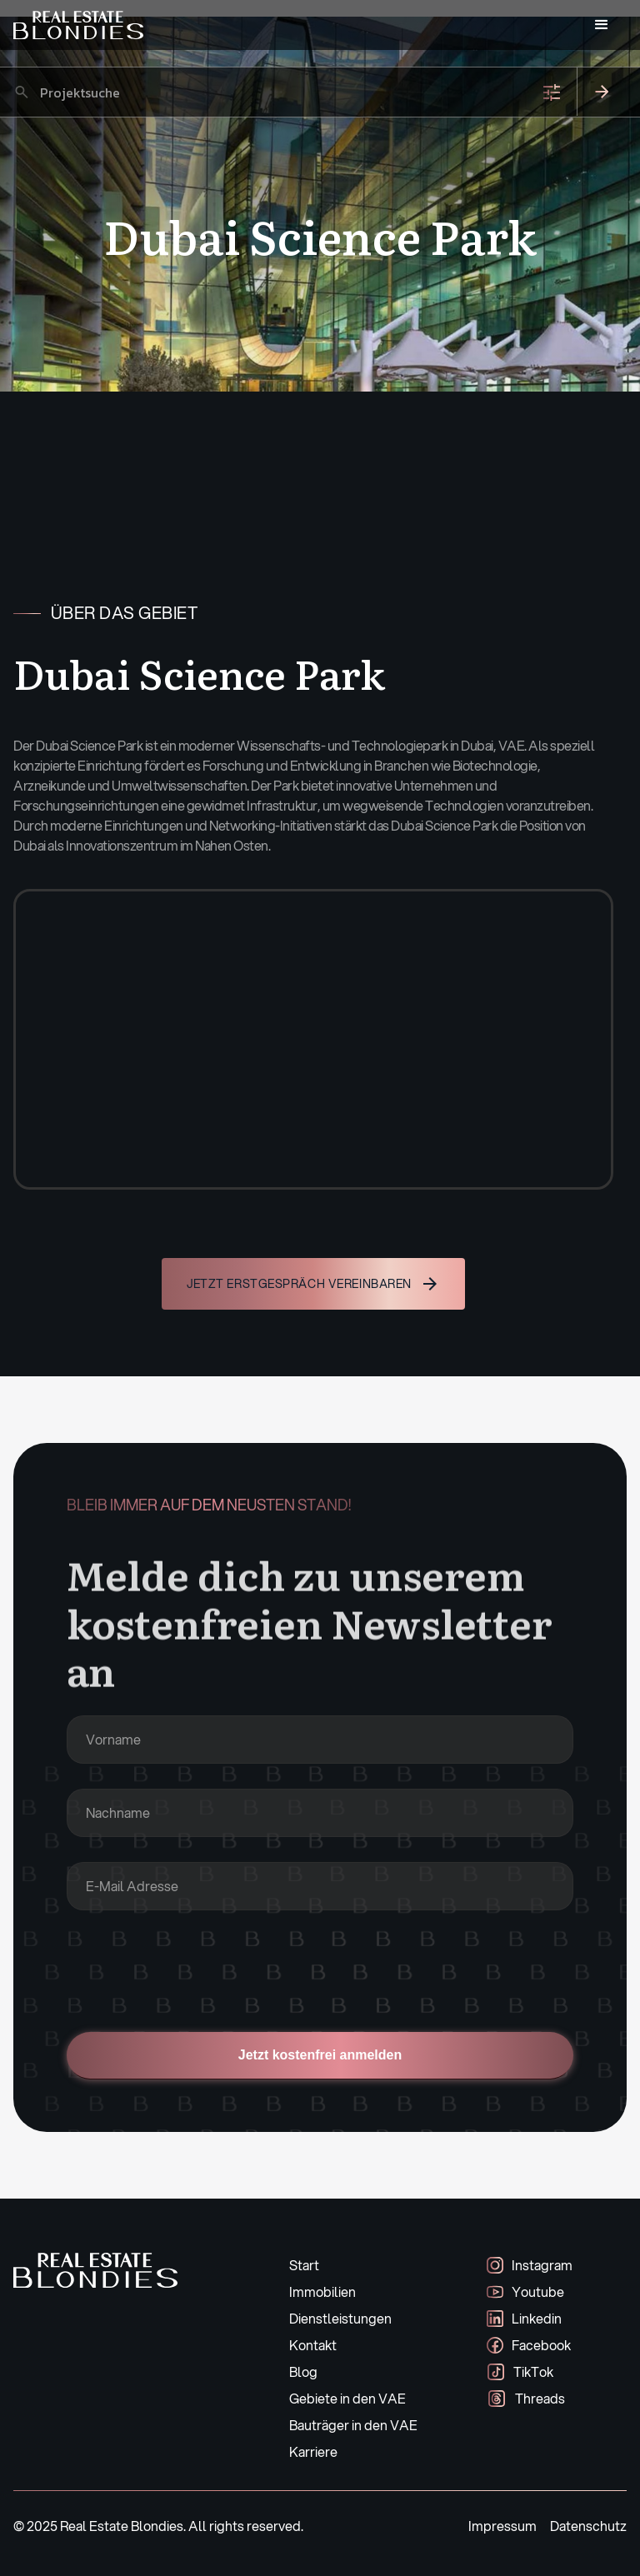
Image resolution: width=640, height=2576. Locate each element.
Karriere (313, 2451)
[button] (602, 25)
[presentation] (193, 1967)
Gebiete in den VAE (347, 2398)
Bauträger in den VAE (353, 2424)
